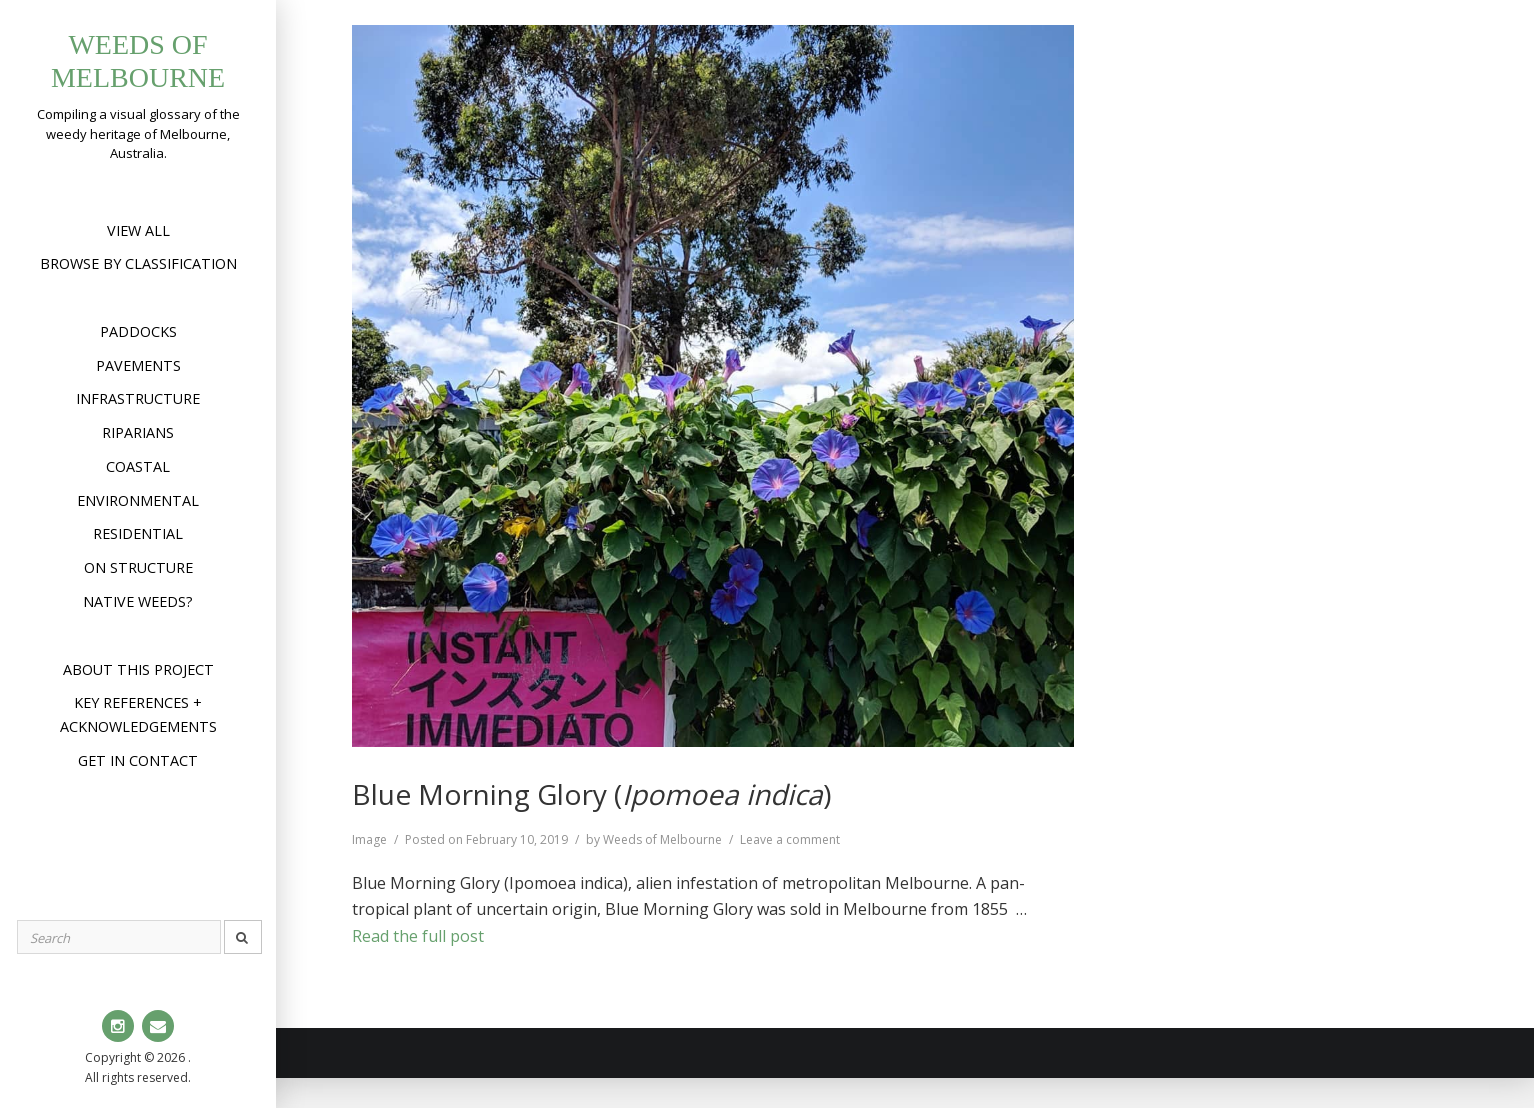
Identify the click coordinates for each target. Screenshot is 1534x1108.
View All (138, 230)
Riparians (138, 432)
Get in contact (138, 760)
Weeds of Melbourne (662, 839)
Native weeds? (138, 601)
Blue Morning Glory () (591, 794)
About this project (138, 669)
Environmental (138, 500)
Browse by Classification (138, 263)
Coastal (138, 466)
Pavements (138, 365)
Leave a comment (790, 839)
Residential (138, 533)
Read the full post (418, 936)
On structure (138, 567)
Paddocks (138, 331)
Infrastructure (138, 398)
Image (369, 839)
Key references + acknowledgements (138, 714)
